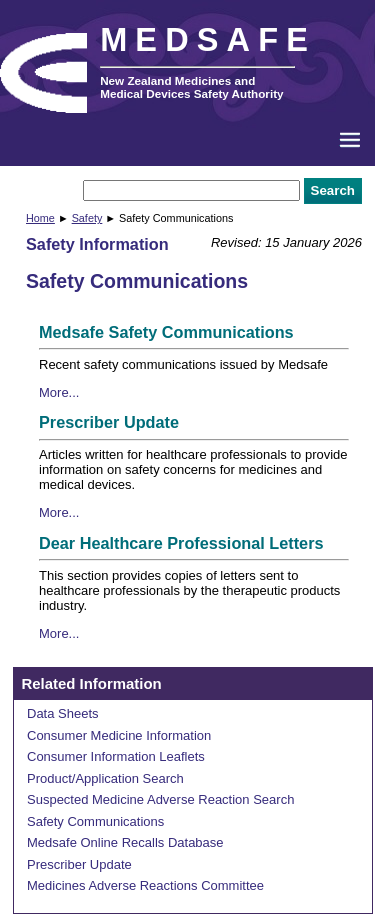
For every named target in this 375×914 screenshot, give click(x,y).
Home (40, 218)
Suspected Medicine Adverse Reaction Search (160, 799)
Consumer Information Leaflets (116, 756)
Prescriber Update (109, 422)
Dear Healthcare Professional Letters (181, 543)
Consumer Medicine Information (119, 735)
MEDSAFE (208, 40)
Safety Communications (95, 821)
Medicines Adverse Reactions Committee (145, 885)
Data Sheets (63, 713)
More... (59, 392)
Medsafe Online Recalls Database (125, 842)
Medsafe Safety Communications (166, 332)
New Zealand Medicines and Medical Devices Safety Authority (191, 87)
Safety (87, 218)
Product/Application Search (105, 778)
